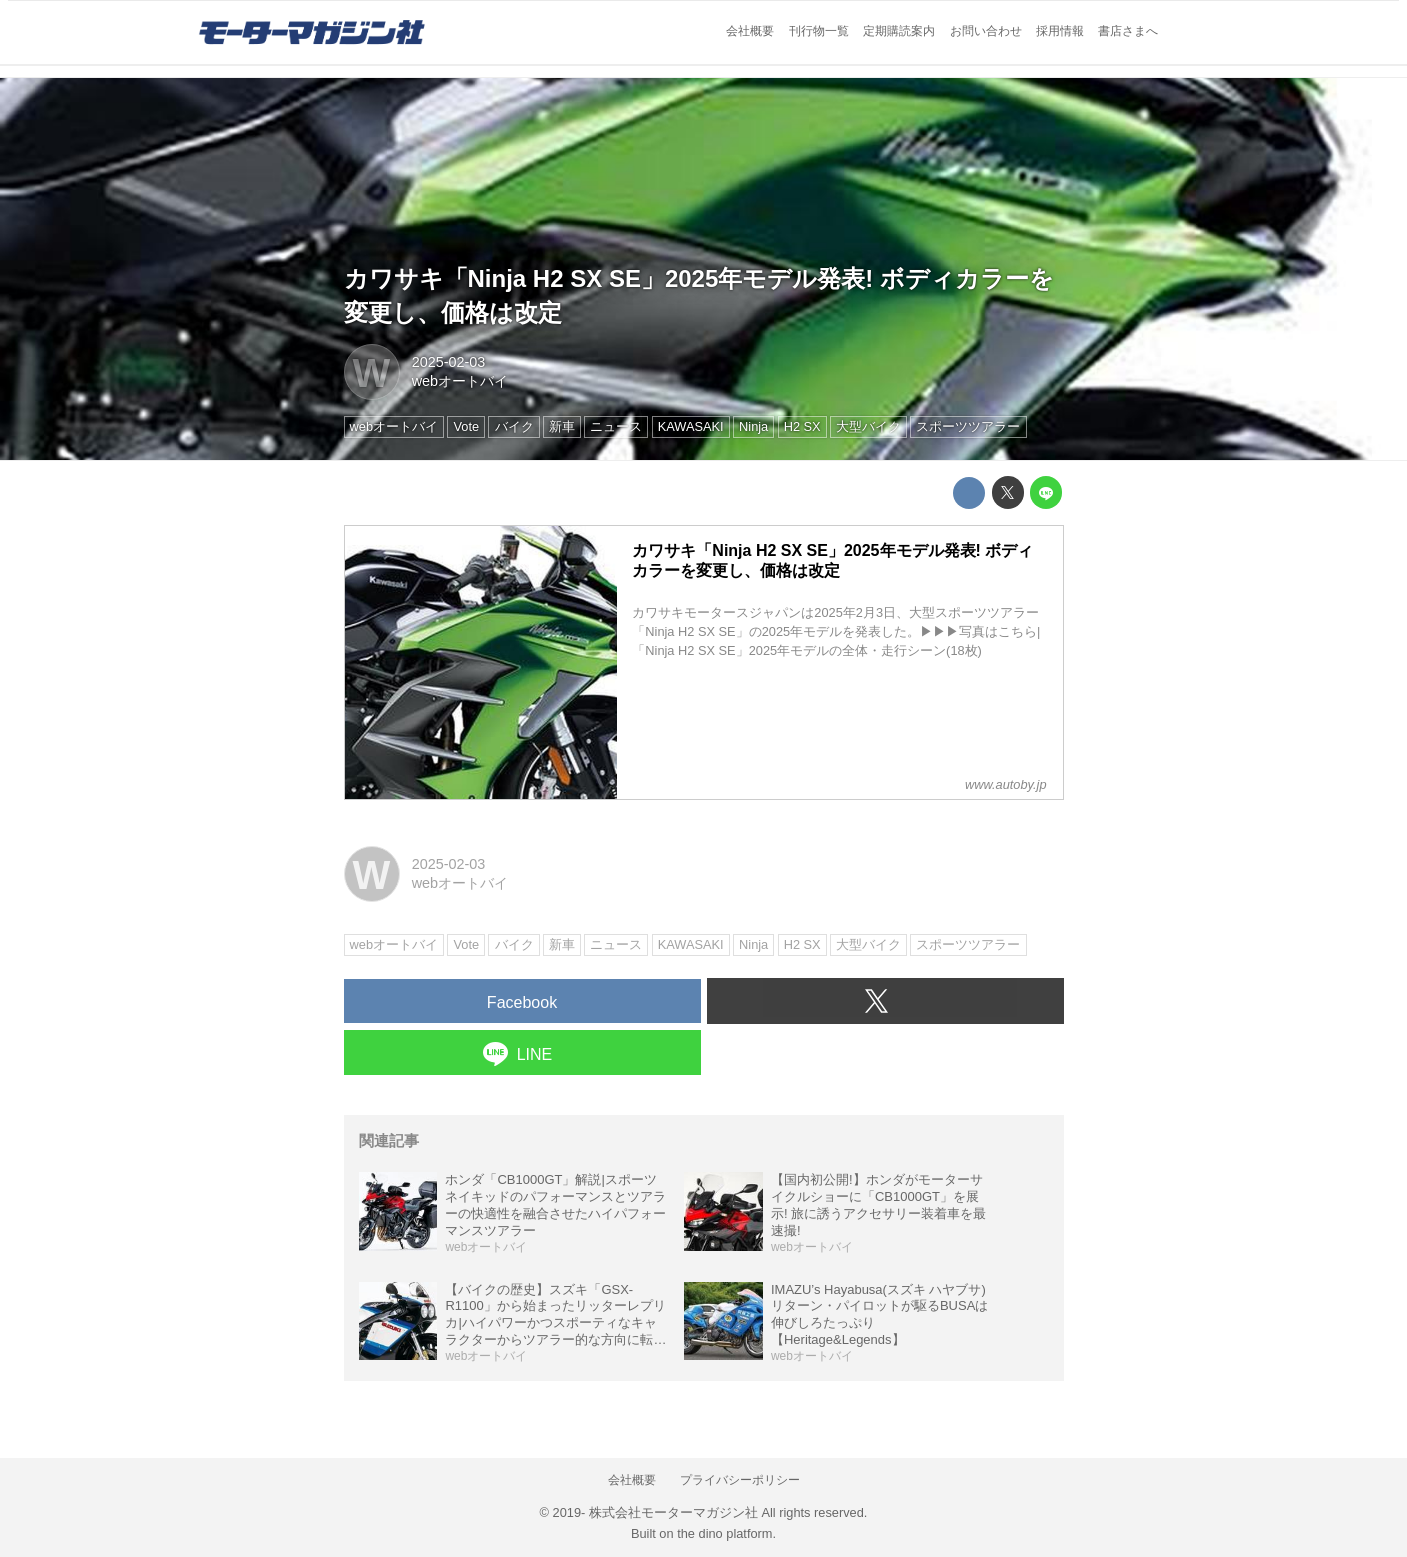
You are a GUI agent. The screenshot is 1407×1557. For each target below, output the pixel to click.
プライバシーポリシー (740, 1480)
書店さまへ (1128, 31)
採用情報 (1060, 31)
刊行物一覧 (819, 31)
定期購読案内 (899, 31)
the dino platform (724, 1533)
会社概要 (750, 31)
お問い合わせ (986, 31)
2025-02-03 (449, 362)
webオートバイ (460, 381)
